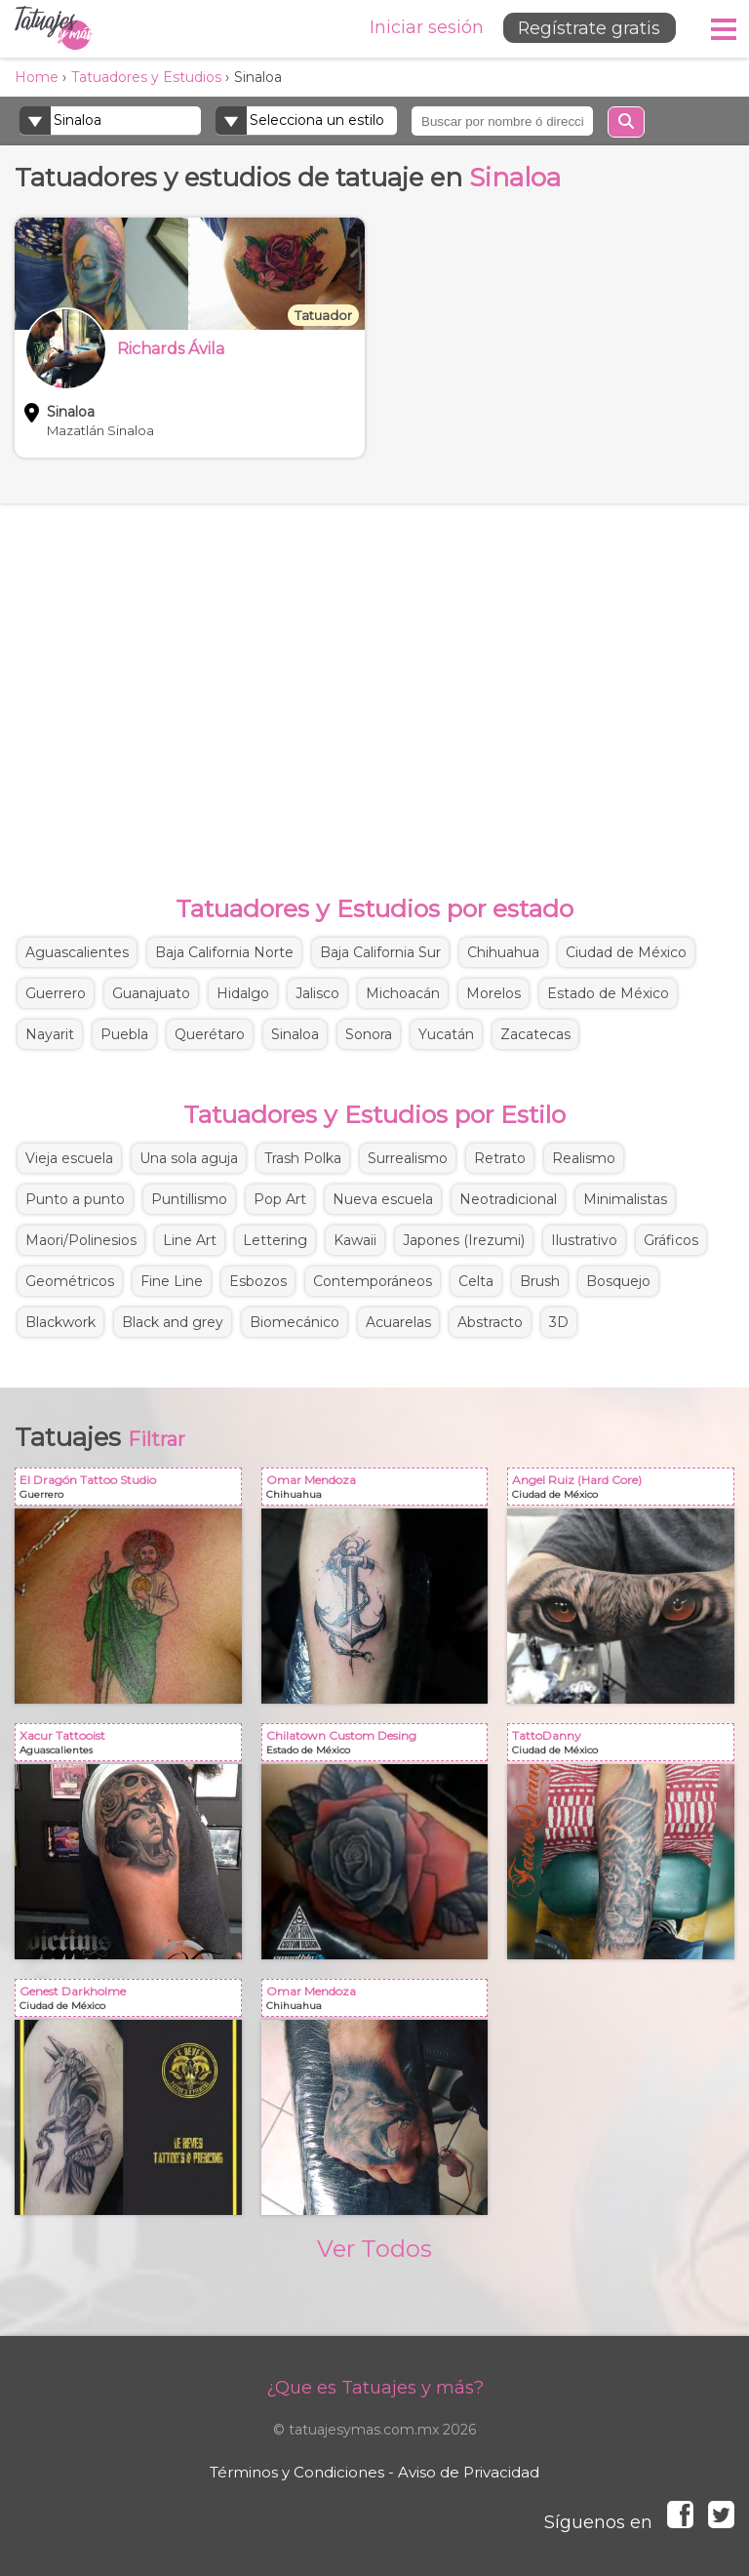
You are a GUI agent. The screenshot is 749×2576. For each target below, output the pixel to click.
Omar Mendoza (379, 1490)
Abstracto (490, 1322)
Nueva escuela (383, 1199)
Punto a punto (75, 1199)
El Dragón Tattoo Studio (132, 1490)
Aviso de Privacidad (468, 2472)
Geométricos (69, 1281)
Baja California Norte (224, 952)
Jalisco (317, 993)
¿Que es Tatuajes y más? (375, 2387)
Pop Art (280, 1199)
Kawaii (355, 1240)
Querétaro (210, 1034)
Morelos (493, 993)
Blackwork (60, 1322)
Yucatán (446, 1034)
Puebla (124, 1034)
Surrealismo (408, 1158)
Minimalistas (625, 1199)
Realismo (583, 1158)
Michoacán (403, 993)
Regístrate (585, 28)
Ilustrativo (584, 1240)
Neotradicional (508, 1199)
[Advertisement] (374, 679)
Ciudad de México (626, 952)
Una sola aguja (188, 1158)
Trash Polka (302, 1158)
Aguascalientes (77, 952)
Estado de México (608, 993)
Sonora (368, 1034)
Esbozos (258, 1281)
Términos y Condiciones (297, 2472)
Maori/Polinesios (81, 1240)
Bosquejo (618, 1281)
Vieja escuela (69, 1158)
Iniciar (421, 27)
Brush (540, 1281)
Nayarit (49, 1034)
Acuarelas (398, 1322)
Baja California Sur (380, 952)
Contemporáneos (372, 1281)
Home (37, 77)
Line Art (190, 1240)
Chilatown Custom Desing (379, 1746)
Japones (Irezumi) (464, 1240)
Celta (475, 1281)
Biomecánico (294, 1322)
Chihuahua (503, 952)
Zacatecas (535, 1034)
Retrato (500, 1158)
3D (559, 1322)
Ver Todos (374, 2248)
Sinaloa (295, 1034)
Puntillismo (189, 1199)
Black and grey (172, 1322)
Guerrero (55, 993)
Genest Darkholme (132, 2002)
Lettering (275, 1240)
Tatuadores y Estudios (146, 77)
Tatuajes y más (54, 29)
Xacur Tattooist (132, 1746)
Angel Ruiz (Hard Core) (624, 1490)
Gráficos (671, 1240)
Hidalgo (243, 993)
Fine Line (171, 1281)
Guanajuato (151, 993)
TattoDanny (624, 1746)
